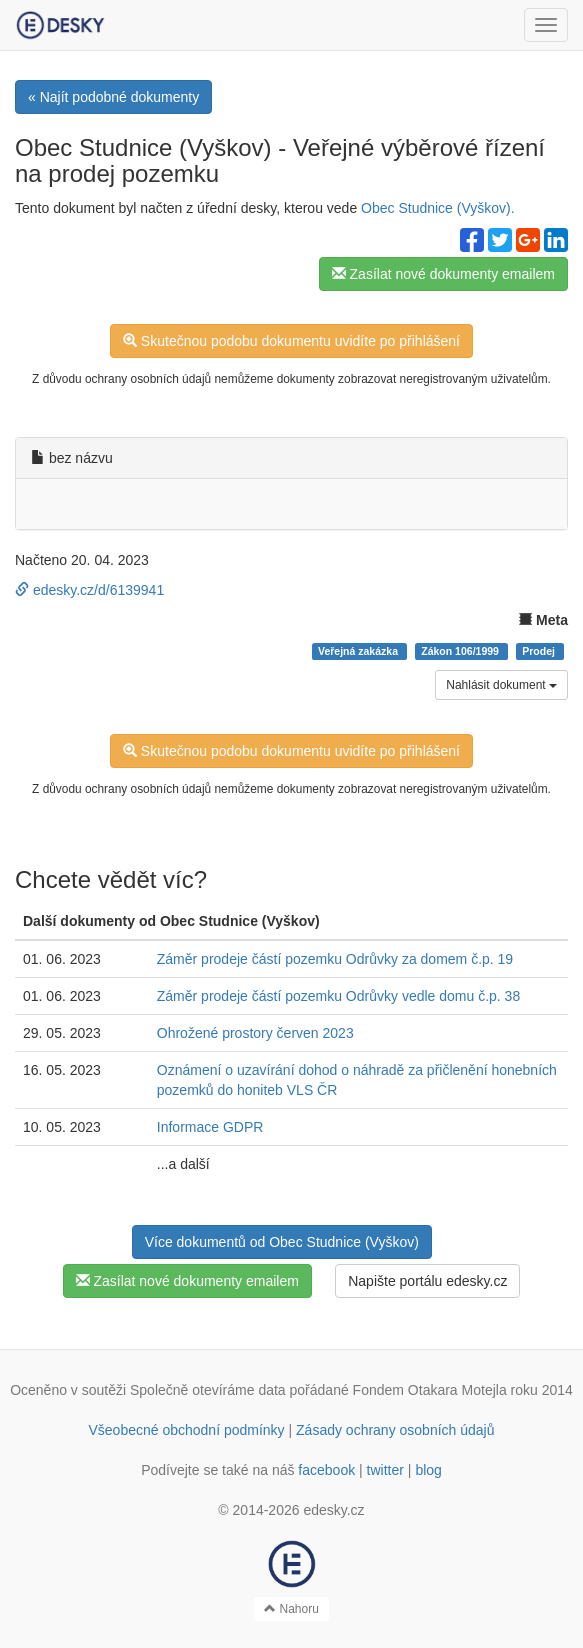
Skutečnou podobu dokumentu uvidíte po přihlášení (291, 341)
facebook (326, 1470)
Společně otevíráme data (208, 1390)
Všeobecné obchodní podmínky (186, 1430)
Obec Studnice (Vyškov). (438, 208)
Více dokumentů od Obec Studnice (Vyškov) (282, 1242)
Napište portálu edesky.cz (427, 1281)
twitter (385, 1470)
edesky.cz (333, 1510)
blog (428, 1470)
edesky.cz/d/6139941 (89, 590)
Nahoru (291, 1609)
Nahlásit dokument (501, 685)
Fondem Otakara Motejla (430, 1390)
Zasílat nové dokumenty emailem (443, 274)
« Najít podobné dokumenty (113, 97)
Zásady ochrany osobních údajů (395, 1430)
